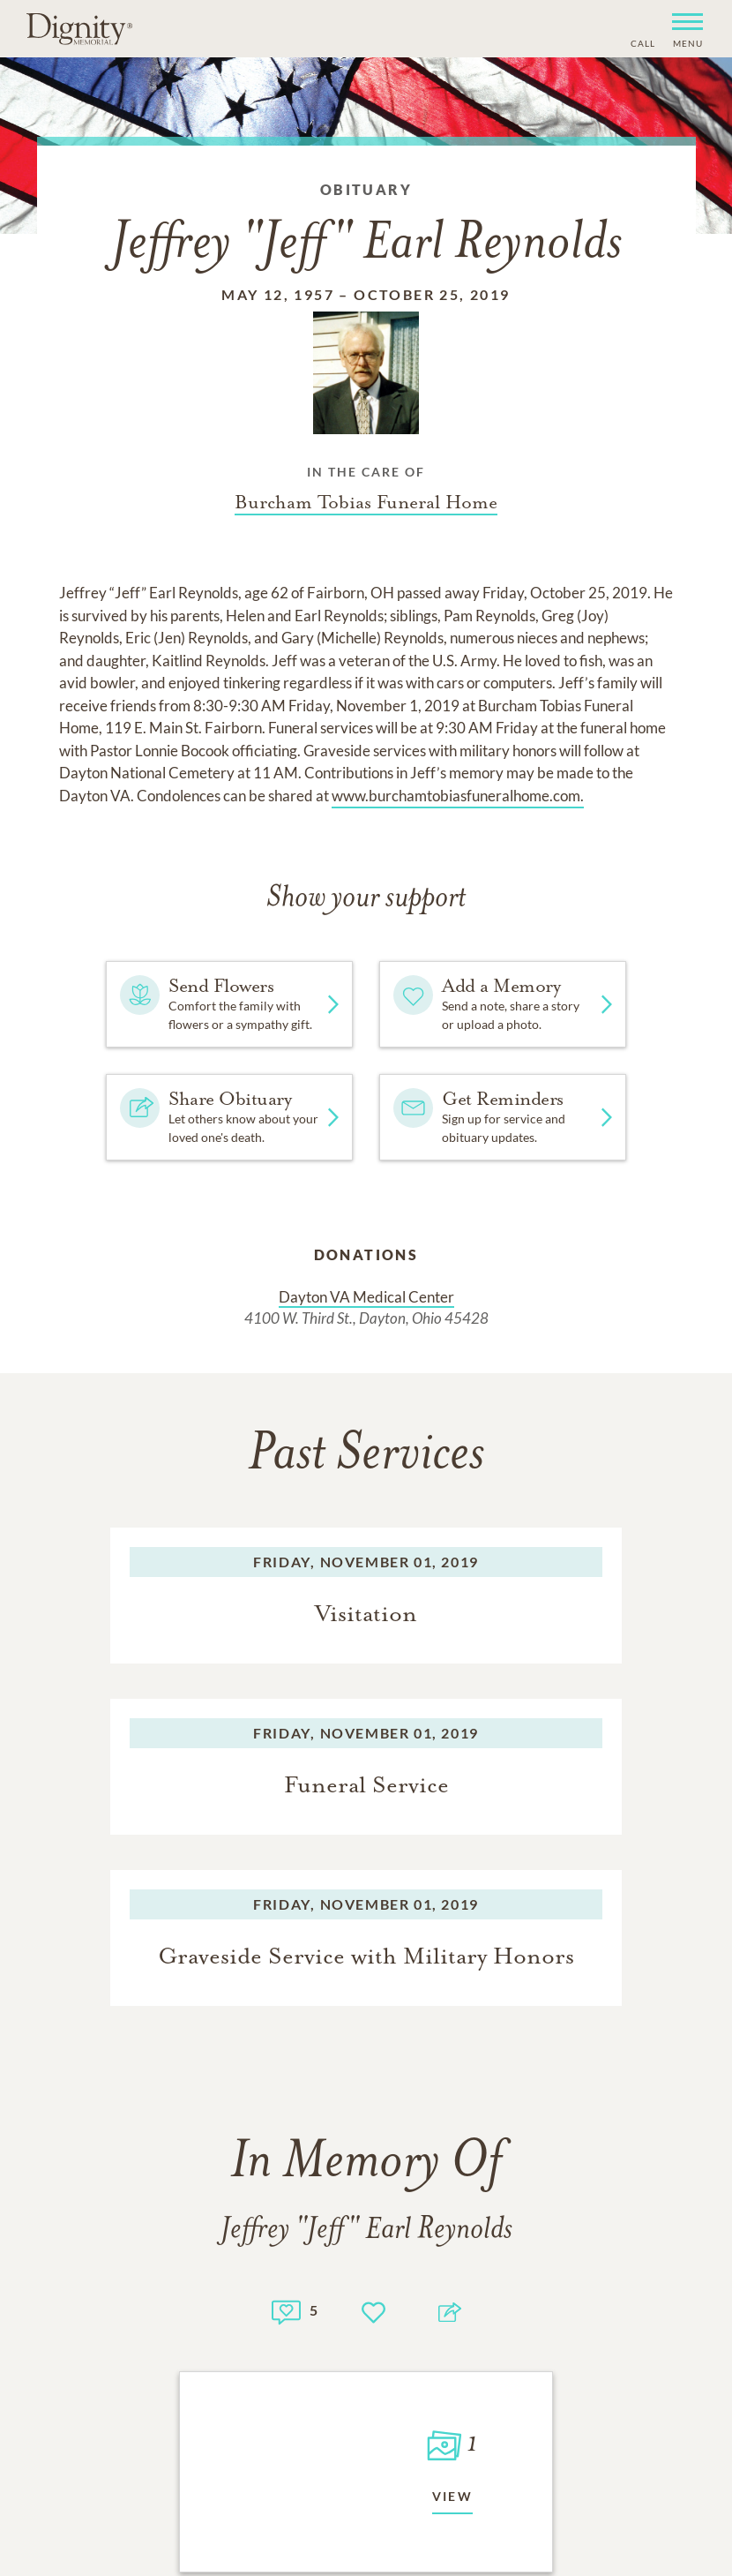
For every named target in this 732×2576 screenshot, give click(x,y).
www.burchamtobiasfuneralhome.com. (458, 795)
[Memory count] (286, 2310)
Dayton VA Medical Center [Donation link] (366, 1297)
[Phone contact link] (641, 41)
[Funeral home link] (366, 502)
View (453, 2496)
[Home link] (79, 28)
